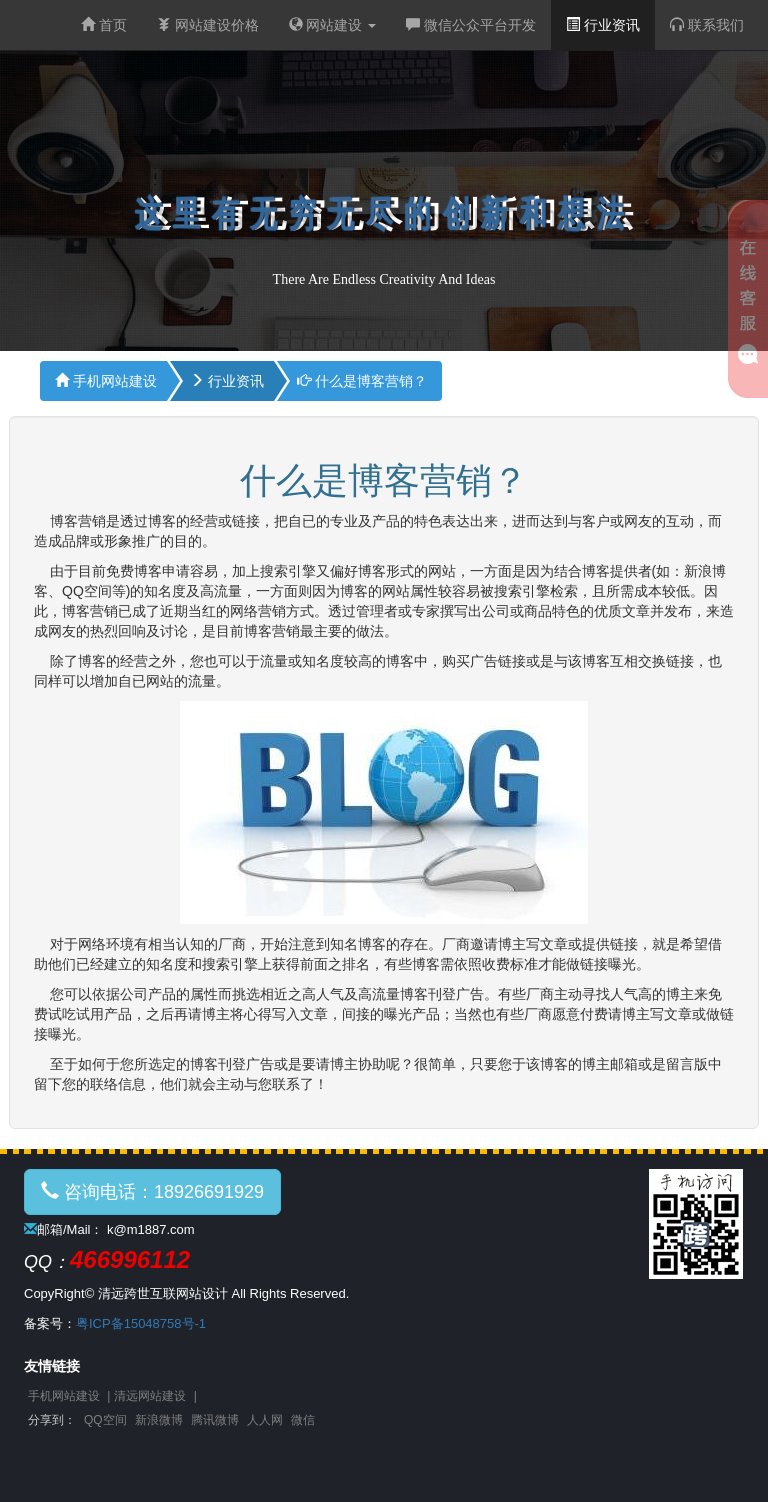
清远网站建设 (150, 1396)
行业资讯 (603, 25)
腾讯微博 (215, 1420)
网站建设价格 (208, 25)
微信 (303, 1420)
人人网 (265, 1420)
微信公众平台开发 (471, 25)
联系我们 (707, 25)
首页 (104, 25)
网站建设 (333, 25)
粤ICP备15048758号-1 (141, 1323)
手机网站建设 (106, 381)
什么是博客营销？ (362, 381)
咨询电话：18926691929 (152, 1191)
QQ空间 (105, 1420)
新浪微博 (159, 1420)
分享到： (52, 1420)
